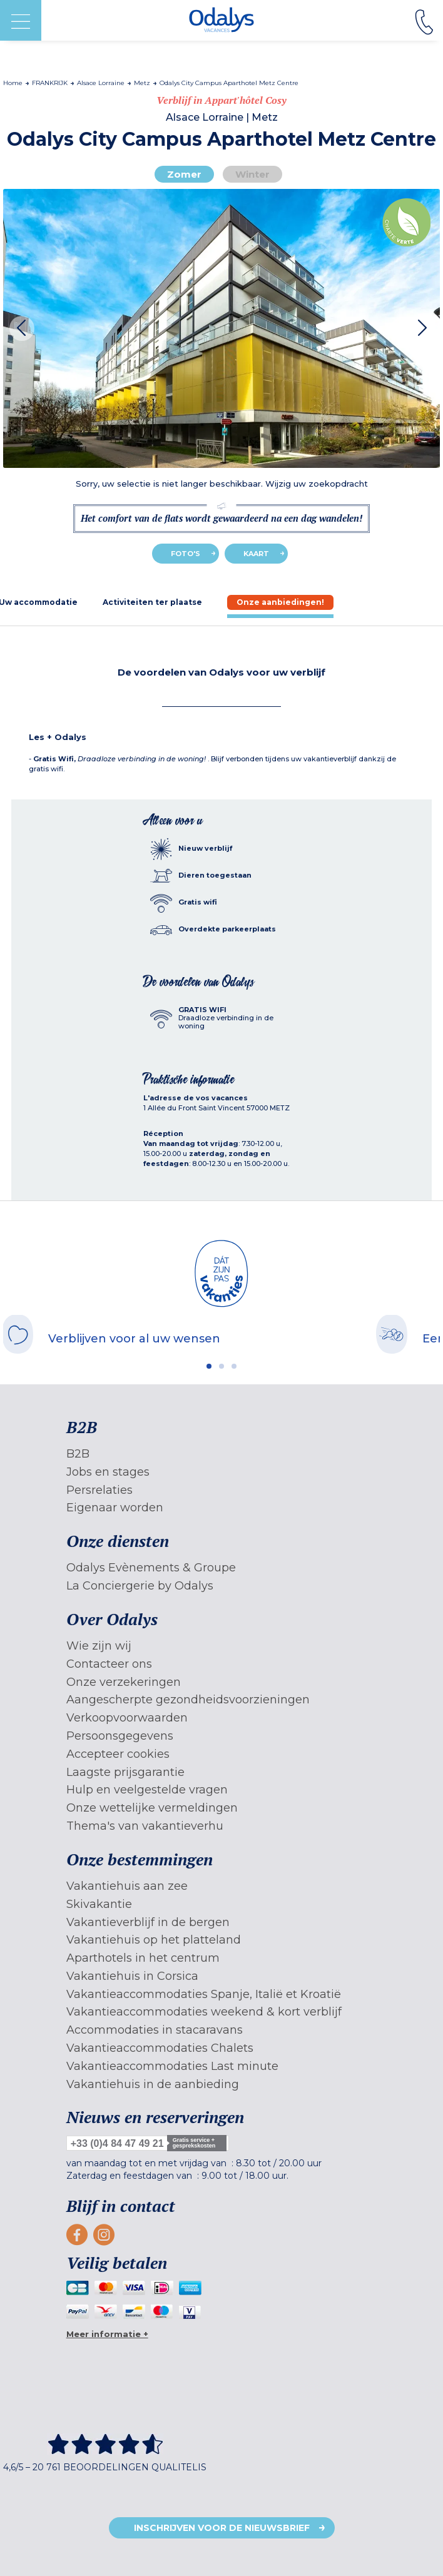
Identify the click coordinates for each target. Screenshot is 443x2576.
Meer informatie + (107, 2334)
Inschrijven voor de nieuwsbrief (222, 2527)
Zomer (184, 174)
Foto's (185, 553)
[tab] (152, 602)
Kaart (256, 553)
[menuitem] (221, 1454)
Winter (252, 174)
